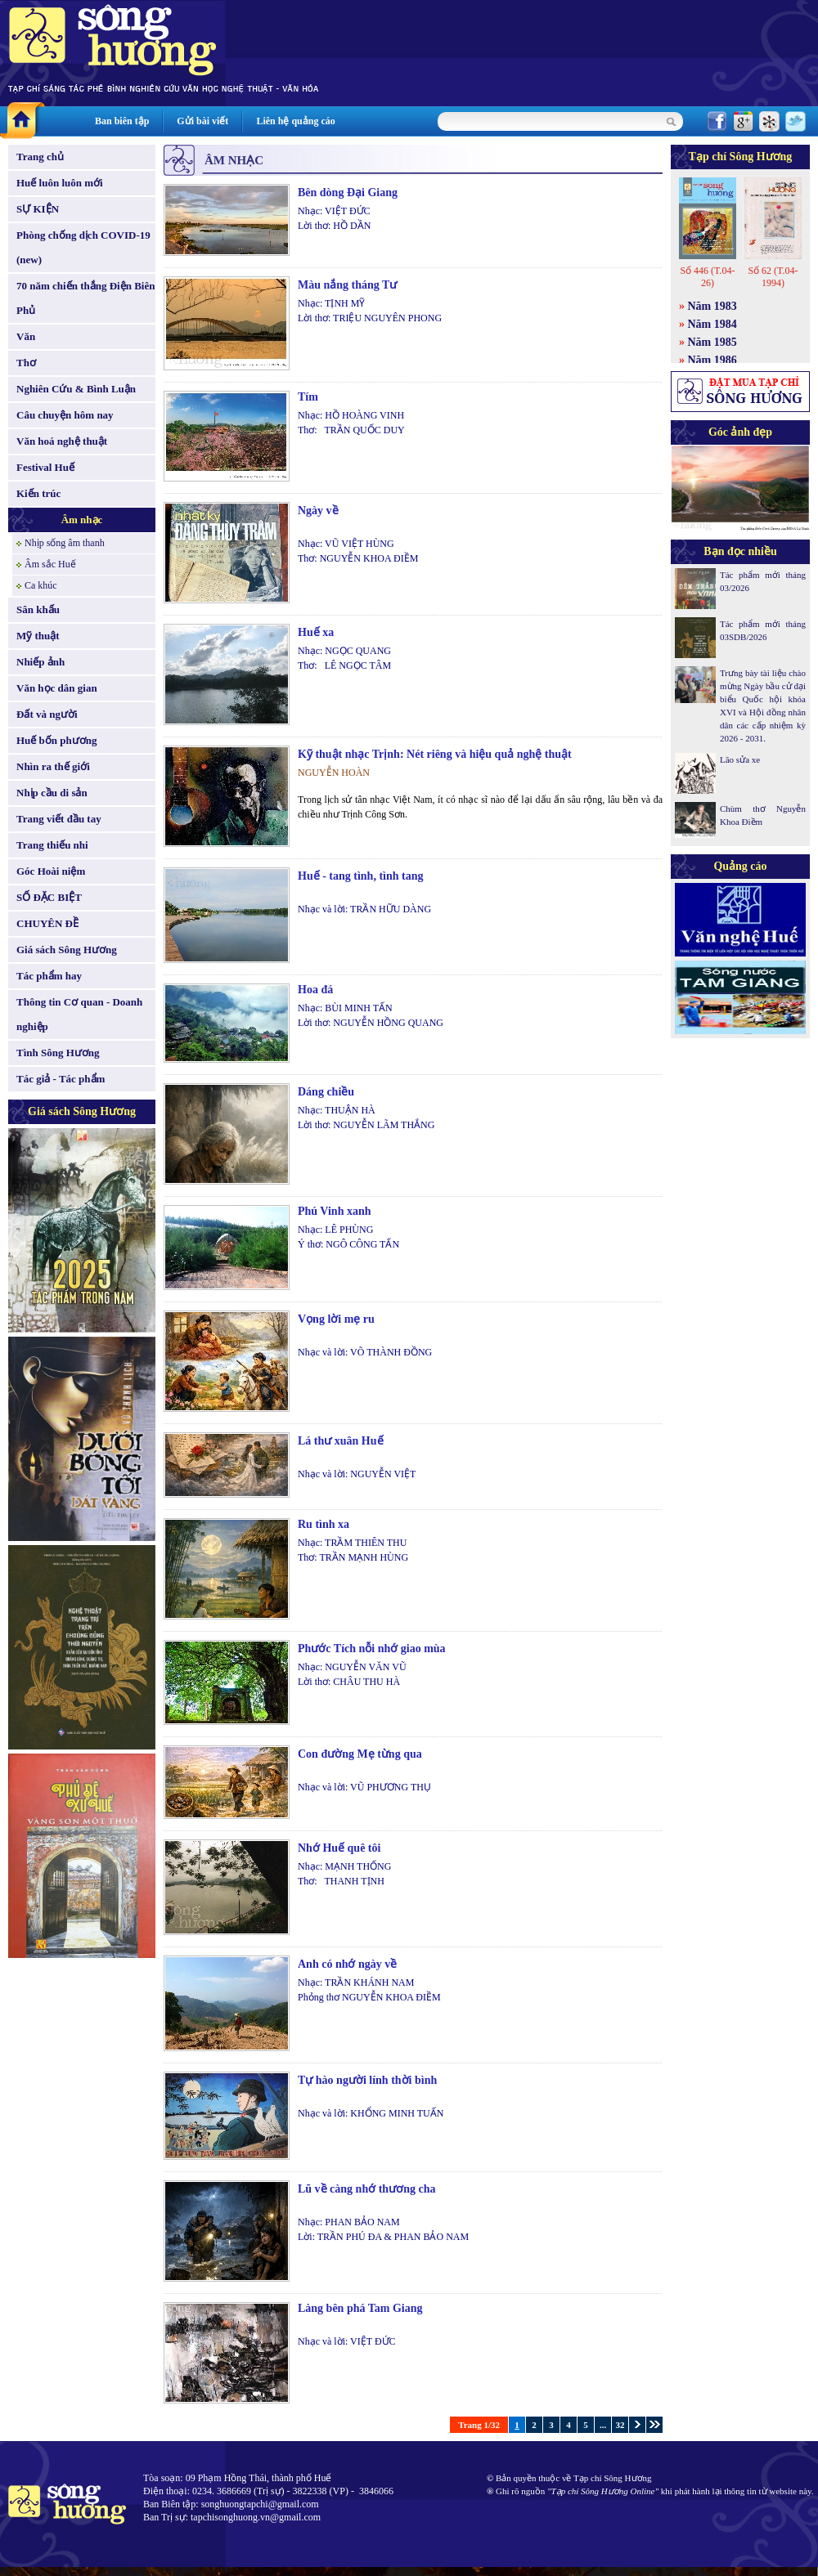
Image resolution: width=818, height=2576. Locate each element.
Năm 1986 (712, 360)
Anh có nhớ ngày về (347, 1964)
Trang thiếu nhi (52, 845)
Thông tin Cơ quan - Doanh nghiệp (79, 1014)
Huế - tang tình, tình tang (360, 876)
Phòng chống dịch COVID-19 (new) (83, 247)
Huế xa (316, 632)
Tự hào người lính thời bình (367, 2080)
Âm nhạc (82, 519)
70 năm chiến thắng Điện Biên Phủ (85, 298)
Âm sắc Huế (50, 564)
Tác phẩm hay (49, 976)
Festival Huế (45, 467)
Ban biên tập (122, 121)
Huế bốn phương (56, 740)
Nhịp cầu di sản (52, 792)
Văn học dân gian (56, 688)
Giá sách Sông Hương (66, 949)
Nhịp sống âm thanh (65, 543)
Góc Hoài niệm (50, 871)
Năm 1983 (712, 306)
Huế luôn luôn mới (59, 183)
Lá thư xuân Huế (341, 1441)
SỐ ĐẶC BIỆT (49, 897)
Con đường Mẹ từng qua (360, 1754)
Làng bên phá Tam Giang (360, 2308)
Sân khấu (38, 609)
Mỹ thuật (38, 635)
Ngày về (318, 510)
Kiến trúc (38, 493)
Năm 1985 (712, 342)
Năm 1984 (712, 324)
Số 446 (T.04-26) (707, 277)
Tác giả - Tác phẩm (60, 1079)
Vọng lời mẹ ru (336, 1319)
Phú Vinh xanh (334, 1211)
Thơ (26, 362)
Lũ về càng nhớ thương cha (366, 2189)
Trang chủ (40, 156)
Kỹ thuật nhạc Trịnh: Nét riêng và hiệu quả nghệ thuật (435, 754)
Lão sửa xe (740, 759)
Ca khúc (41, 585)
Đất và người (47, 714)
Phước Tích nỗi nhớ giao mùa (372, 1648)
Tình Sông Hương (58, 1052)
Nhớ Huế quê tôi (339, 1848)
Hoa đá (315, 989)
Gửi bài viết (202, 121)
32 (620, 2425)
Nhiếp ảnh (40, 662)
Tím (308, 397)
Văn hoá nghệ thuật (61, 441)
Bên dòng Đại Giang (348, 192)
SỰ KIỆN (37, 209)
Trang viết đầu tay (58, 819)
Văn (25, 336)
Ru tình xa (323, 1524)
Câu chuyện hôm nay (65, 415)
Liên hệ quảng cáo (295, 121)
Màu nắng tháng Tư (347, 285)
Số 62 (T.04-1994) (773, 277)
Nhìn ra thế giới (53, 766)
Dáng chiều (326, 1092)
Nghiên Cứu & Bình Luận (76, 389)
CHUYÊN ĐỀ (47, 923)
